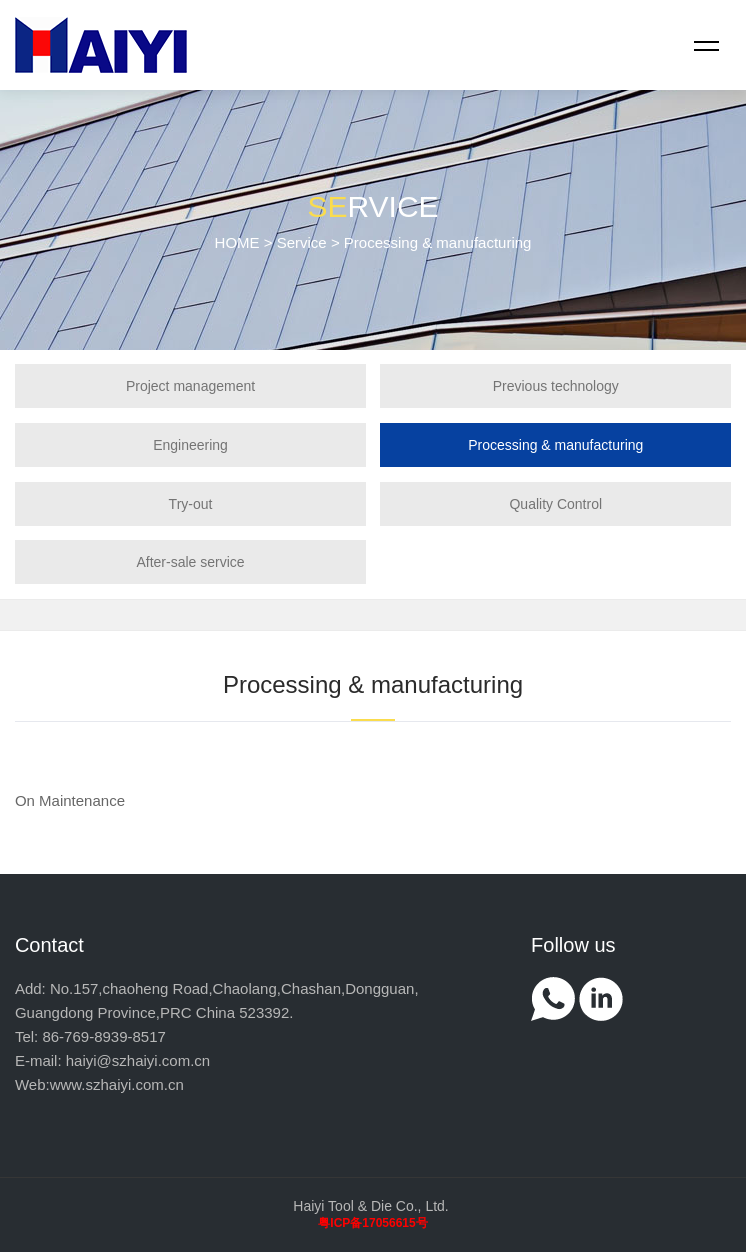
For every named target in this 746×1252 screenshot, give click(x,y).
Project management (190, 386)
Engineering (190, 445)
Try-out (191, 504)
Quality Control (555, 504)
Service (302, 242)
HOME (237, 242)
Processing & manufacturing (555, 445)
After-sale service (190, 562)
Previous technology (556, 386)
